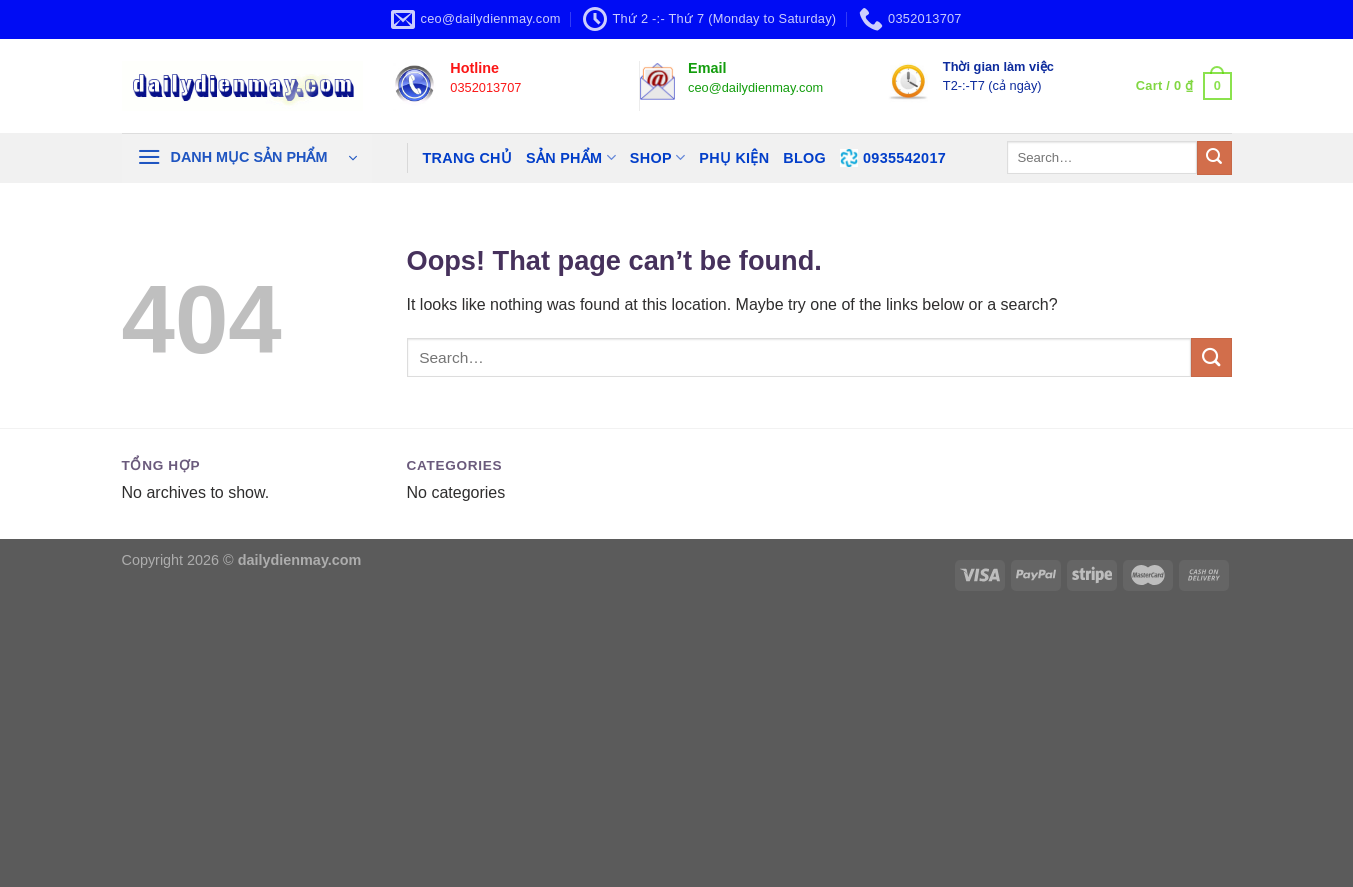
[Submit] (1214, 158)
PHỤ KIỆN (734, 158)
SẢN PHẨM (571, 157)
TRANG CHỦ (468, 158)
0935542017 (893, 158)
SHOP (657, 157)
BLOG (804, 158)
